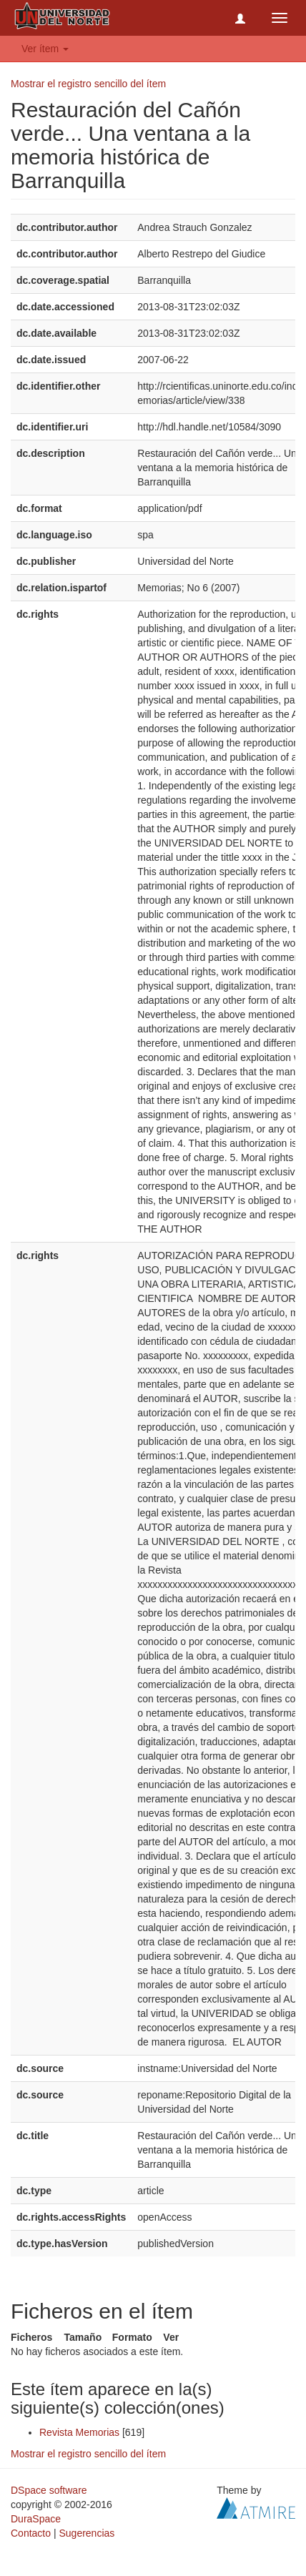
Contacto (31, 2533)
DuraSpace (36, 2519)
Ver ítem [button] (45, 48)
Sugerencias (86, 2533)
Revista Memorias (79, 2432)
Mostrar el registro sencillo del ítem (88, 83)
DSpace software (49, 2490)
